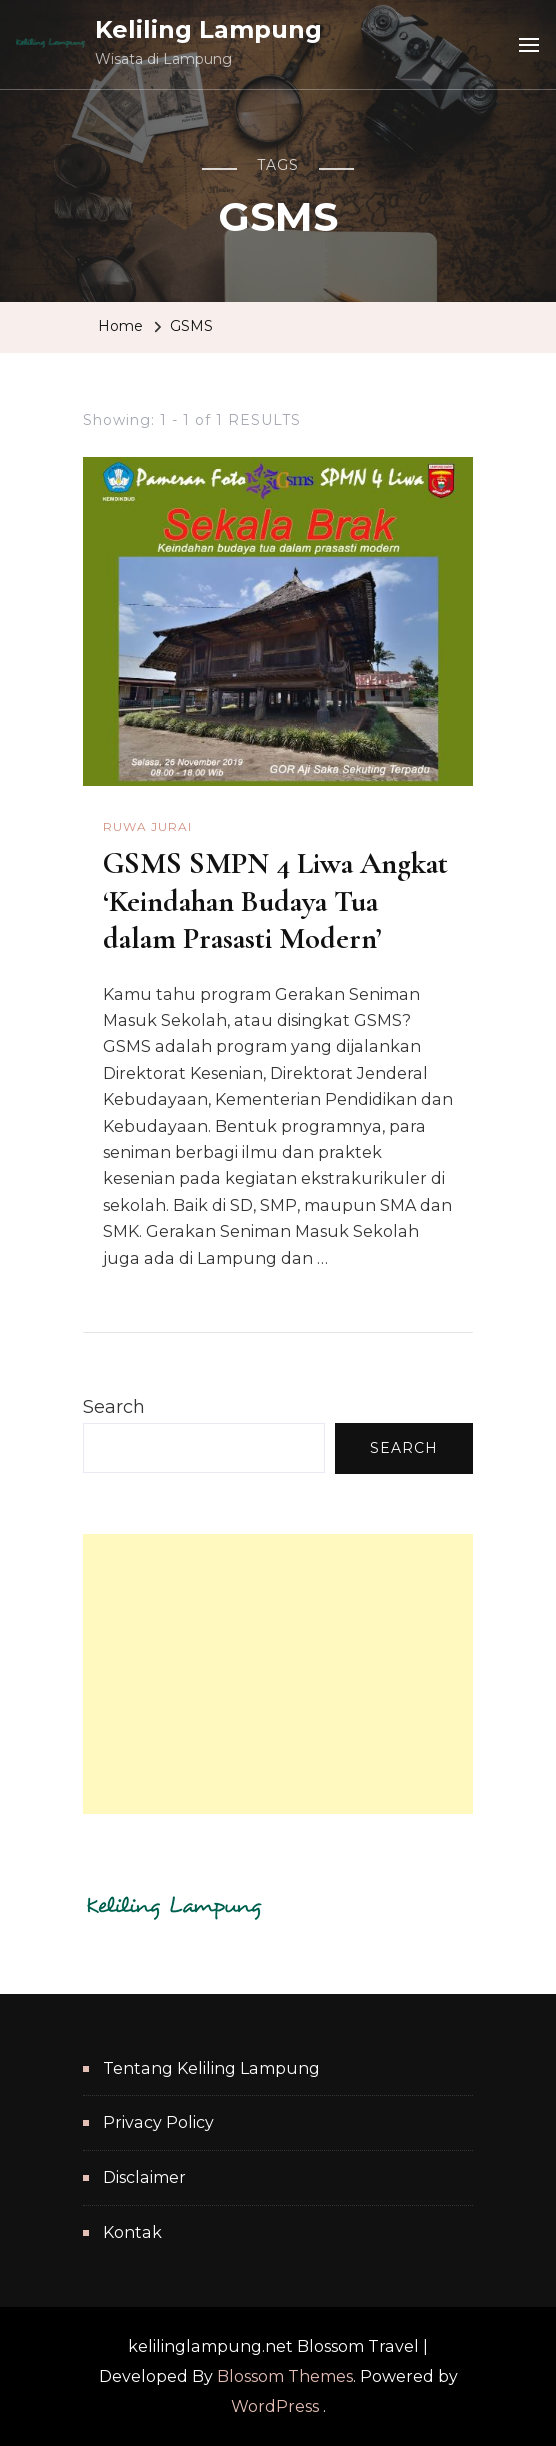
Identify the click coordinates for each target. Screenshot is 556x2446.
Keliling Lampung (208, 29)
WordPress (275, 2406)
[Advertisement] (278, 1674)
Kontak (132, 2232)
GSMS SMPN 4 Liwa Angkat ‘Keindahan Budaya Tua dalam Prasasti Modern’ (275, 901)
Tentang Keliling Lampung (211, 2068)
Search (114, 1407)
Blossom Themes (285, 2376)
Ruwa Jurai (147, 826)
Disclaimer (144, 2177)
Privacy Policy (158, 2122)
